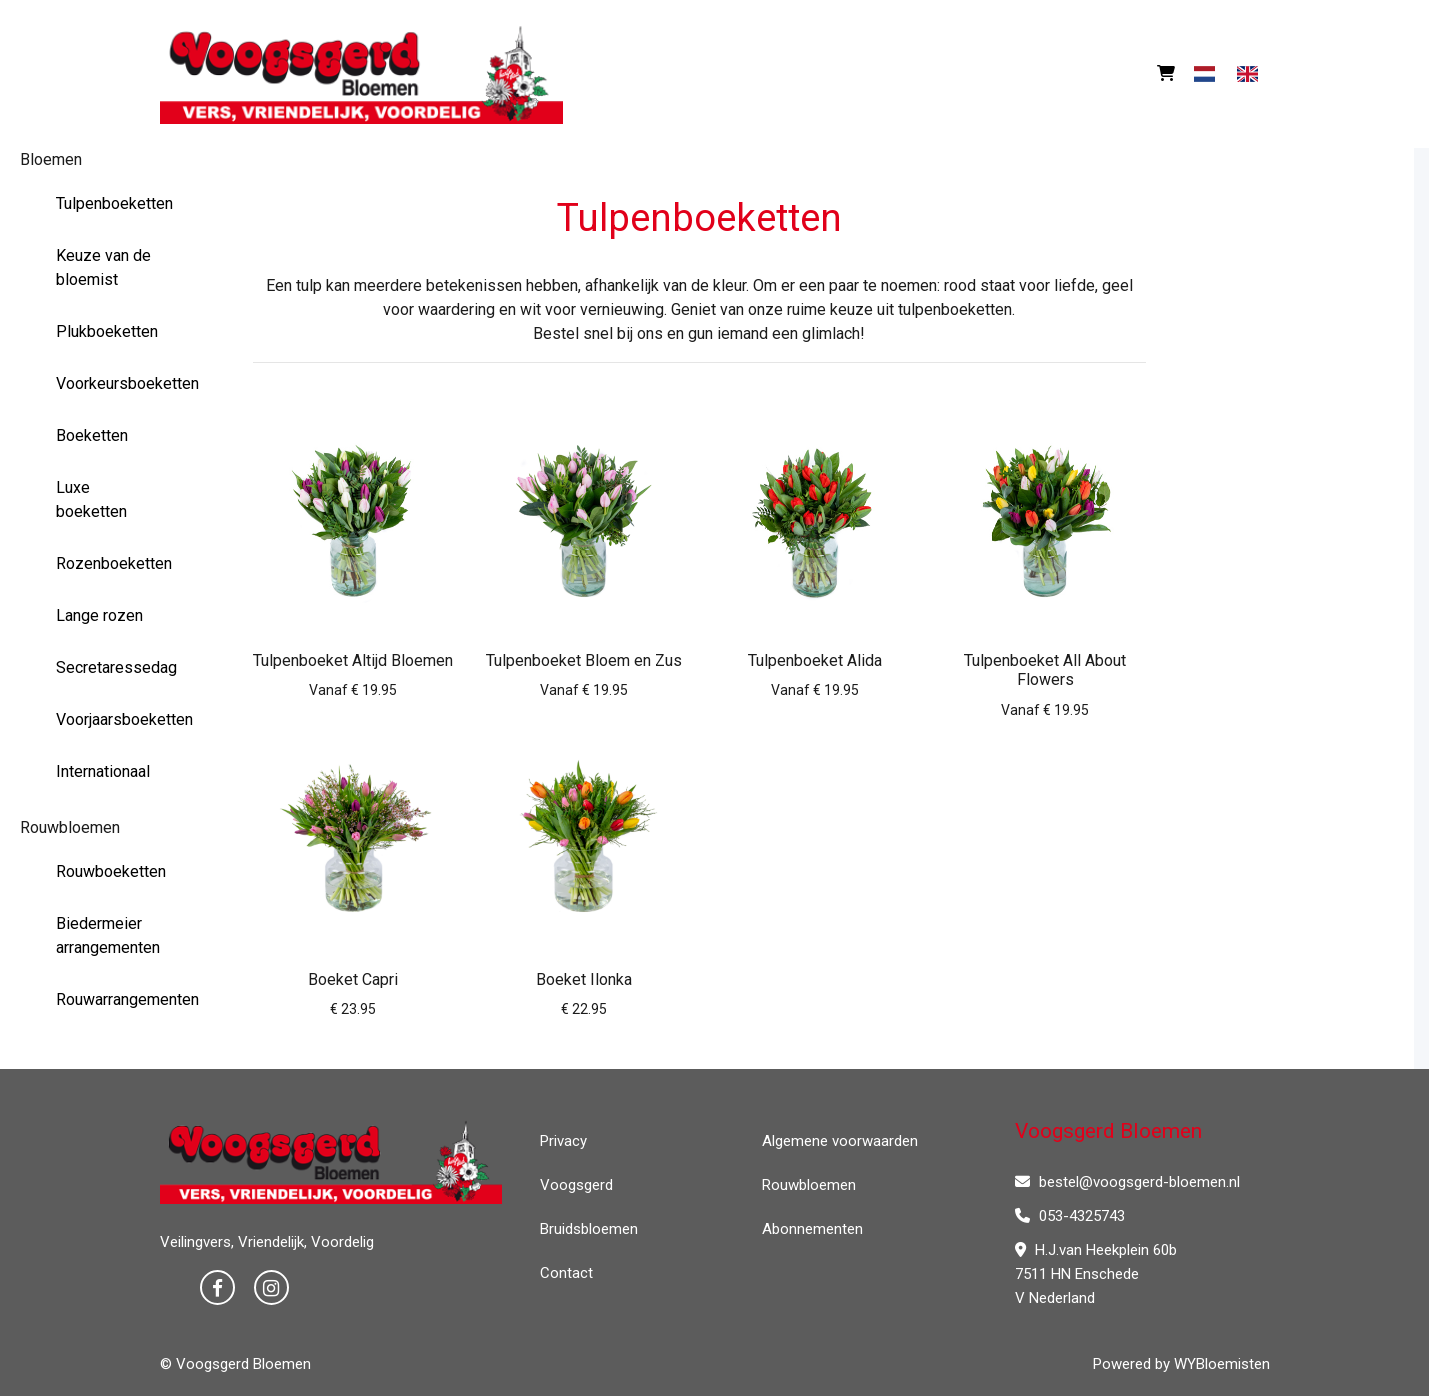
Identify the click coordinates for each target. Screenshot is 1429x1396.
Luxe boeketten (91, 499)
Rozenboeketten (112, 563)
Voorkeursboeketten (112, 383)
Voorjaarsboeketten (112, 719)
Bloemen (51, 159)
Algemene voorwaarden (840, 1141)
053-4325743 (1070, 1216)
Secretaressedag (112, 667)
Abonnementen (812, 1229)
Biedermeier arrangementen (108, 935)
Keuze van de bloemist (103, 267)
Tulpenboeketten (112, 203)
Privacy (563, 1141)
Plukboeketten (107, 331)
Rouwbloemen (70, 827)
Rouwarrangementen (112, 999)
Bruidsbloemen (589, 1229)
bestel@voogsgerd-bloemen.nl (1127, 1182)
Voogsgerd (576, 1185)
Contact (566, 1273)
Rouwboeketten (111, 871)
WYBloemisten (1222, 1364)
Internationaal (103, 771)
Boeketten (92, 435)
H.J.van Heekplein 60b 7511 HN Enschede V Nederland (1096, 1274)
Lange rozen (99, 615)
